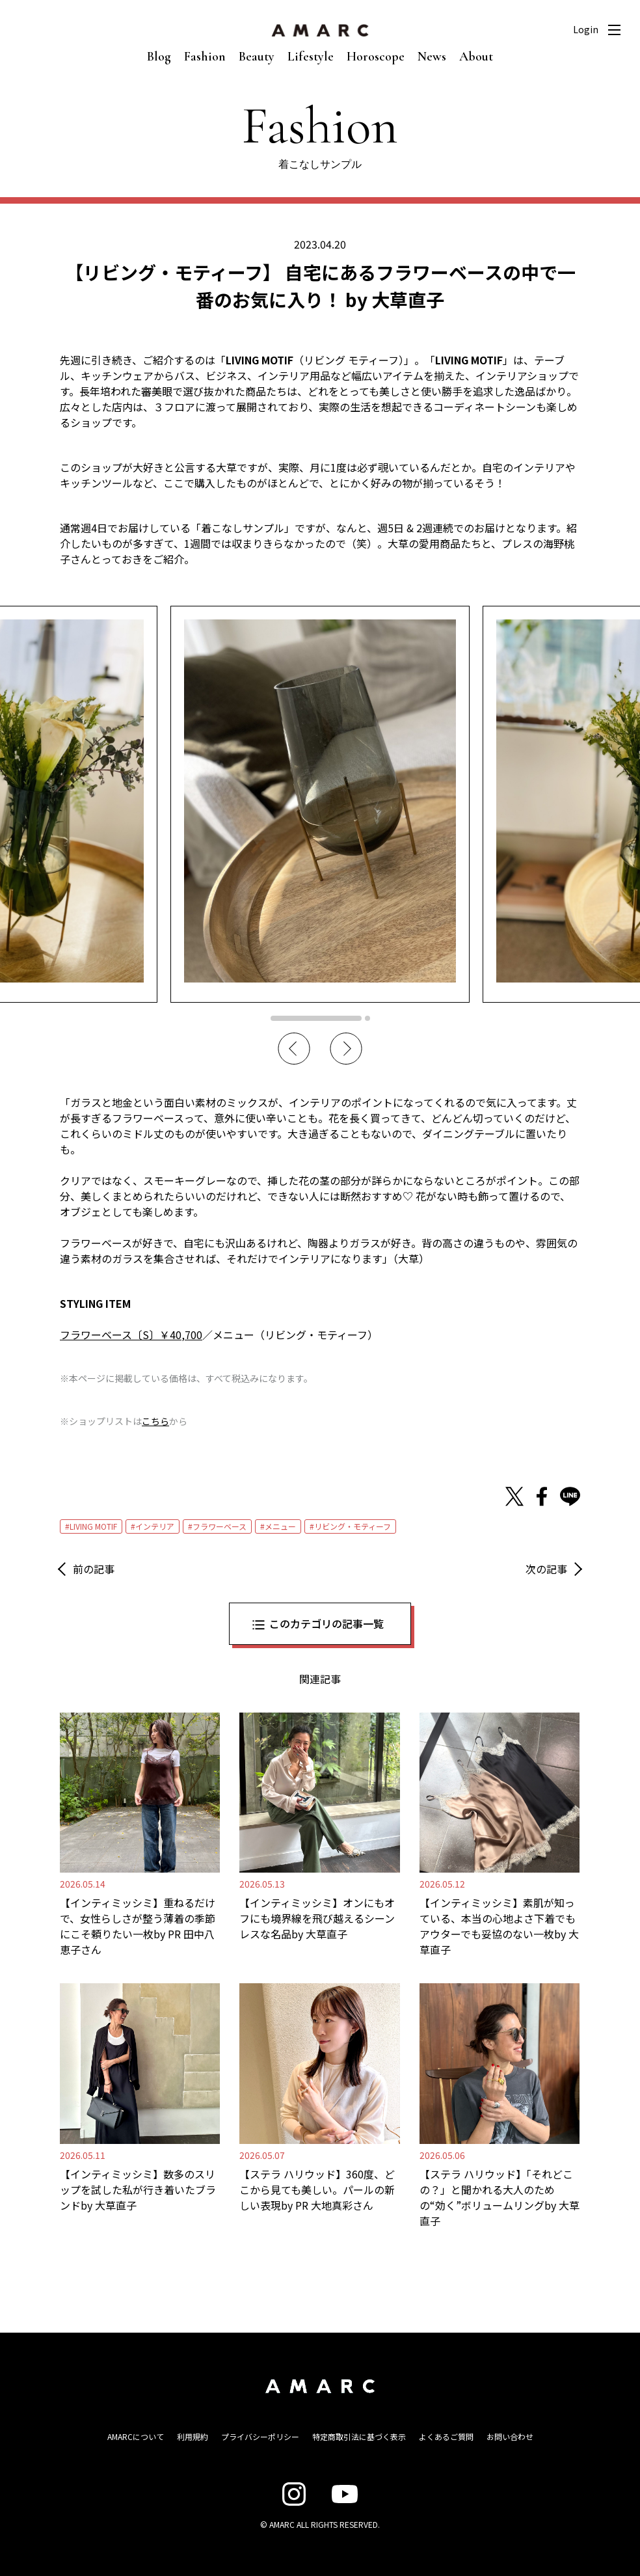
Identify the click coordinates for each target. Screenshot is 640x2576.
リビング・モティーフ (352, 1526)
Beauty (256, 56)
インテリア (154, 1526)
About (476, 56)
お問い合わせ (510, 2436)
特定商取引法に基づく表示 (359, 2436)
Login (585, 29)
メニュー (280, 1526)
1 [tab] (316, 1018)
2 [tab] (367, 1018)
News (432, 56)
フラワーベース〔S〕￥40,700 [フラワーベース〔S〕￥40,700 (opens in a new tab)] (131, 1334)
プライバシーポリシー (260, 2436)
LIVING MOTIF (93, 1526)
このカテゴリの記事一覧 (326, 1623)
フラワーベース (220, 1526)
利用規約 (192, 2436)
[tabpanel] (320, 804)
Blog (159, 56)
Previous (294, 1049)
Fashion (205, 56)
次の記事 (546, 1569)
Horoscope (376, 56)
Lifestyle (310, 56)
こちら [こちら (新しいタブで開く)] (155, 1421)
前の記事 (93, 1569)
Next (346, 1049)
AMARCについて (135, 2436)
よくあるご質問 (446, 2436)
